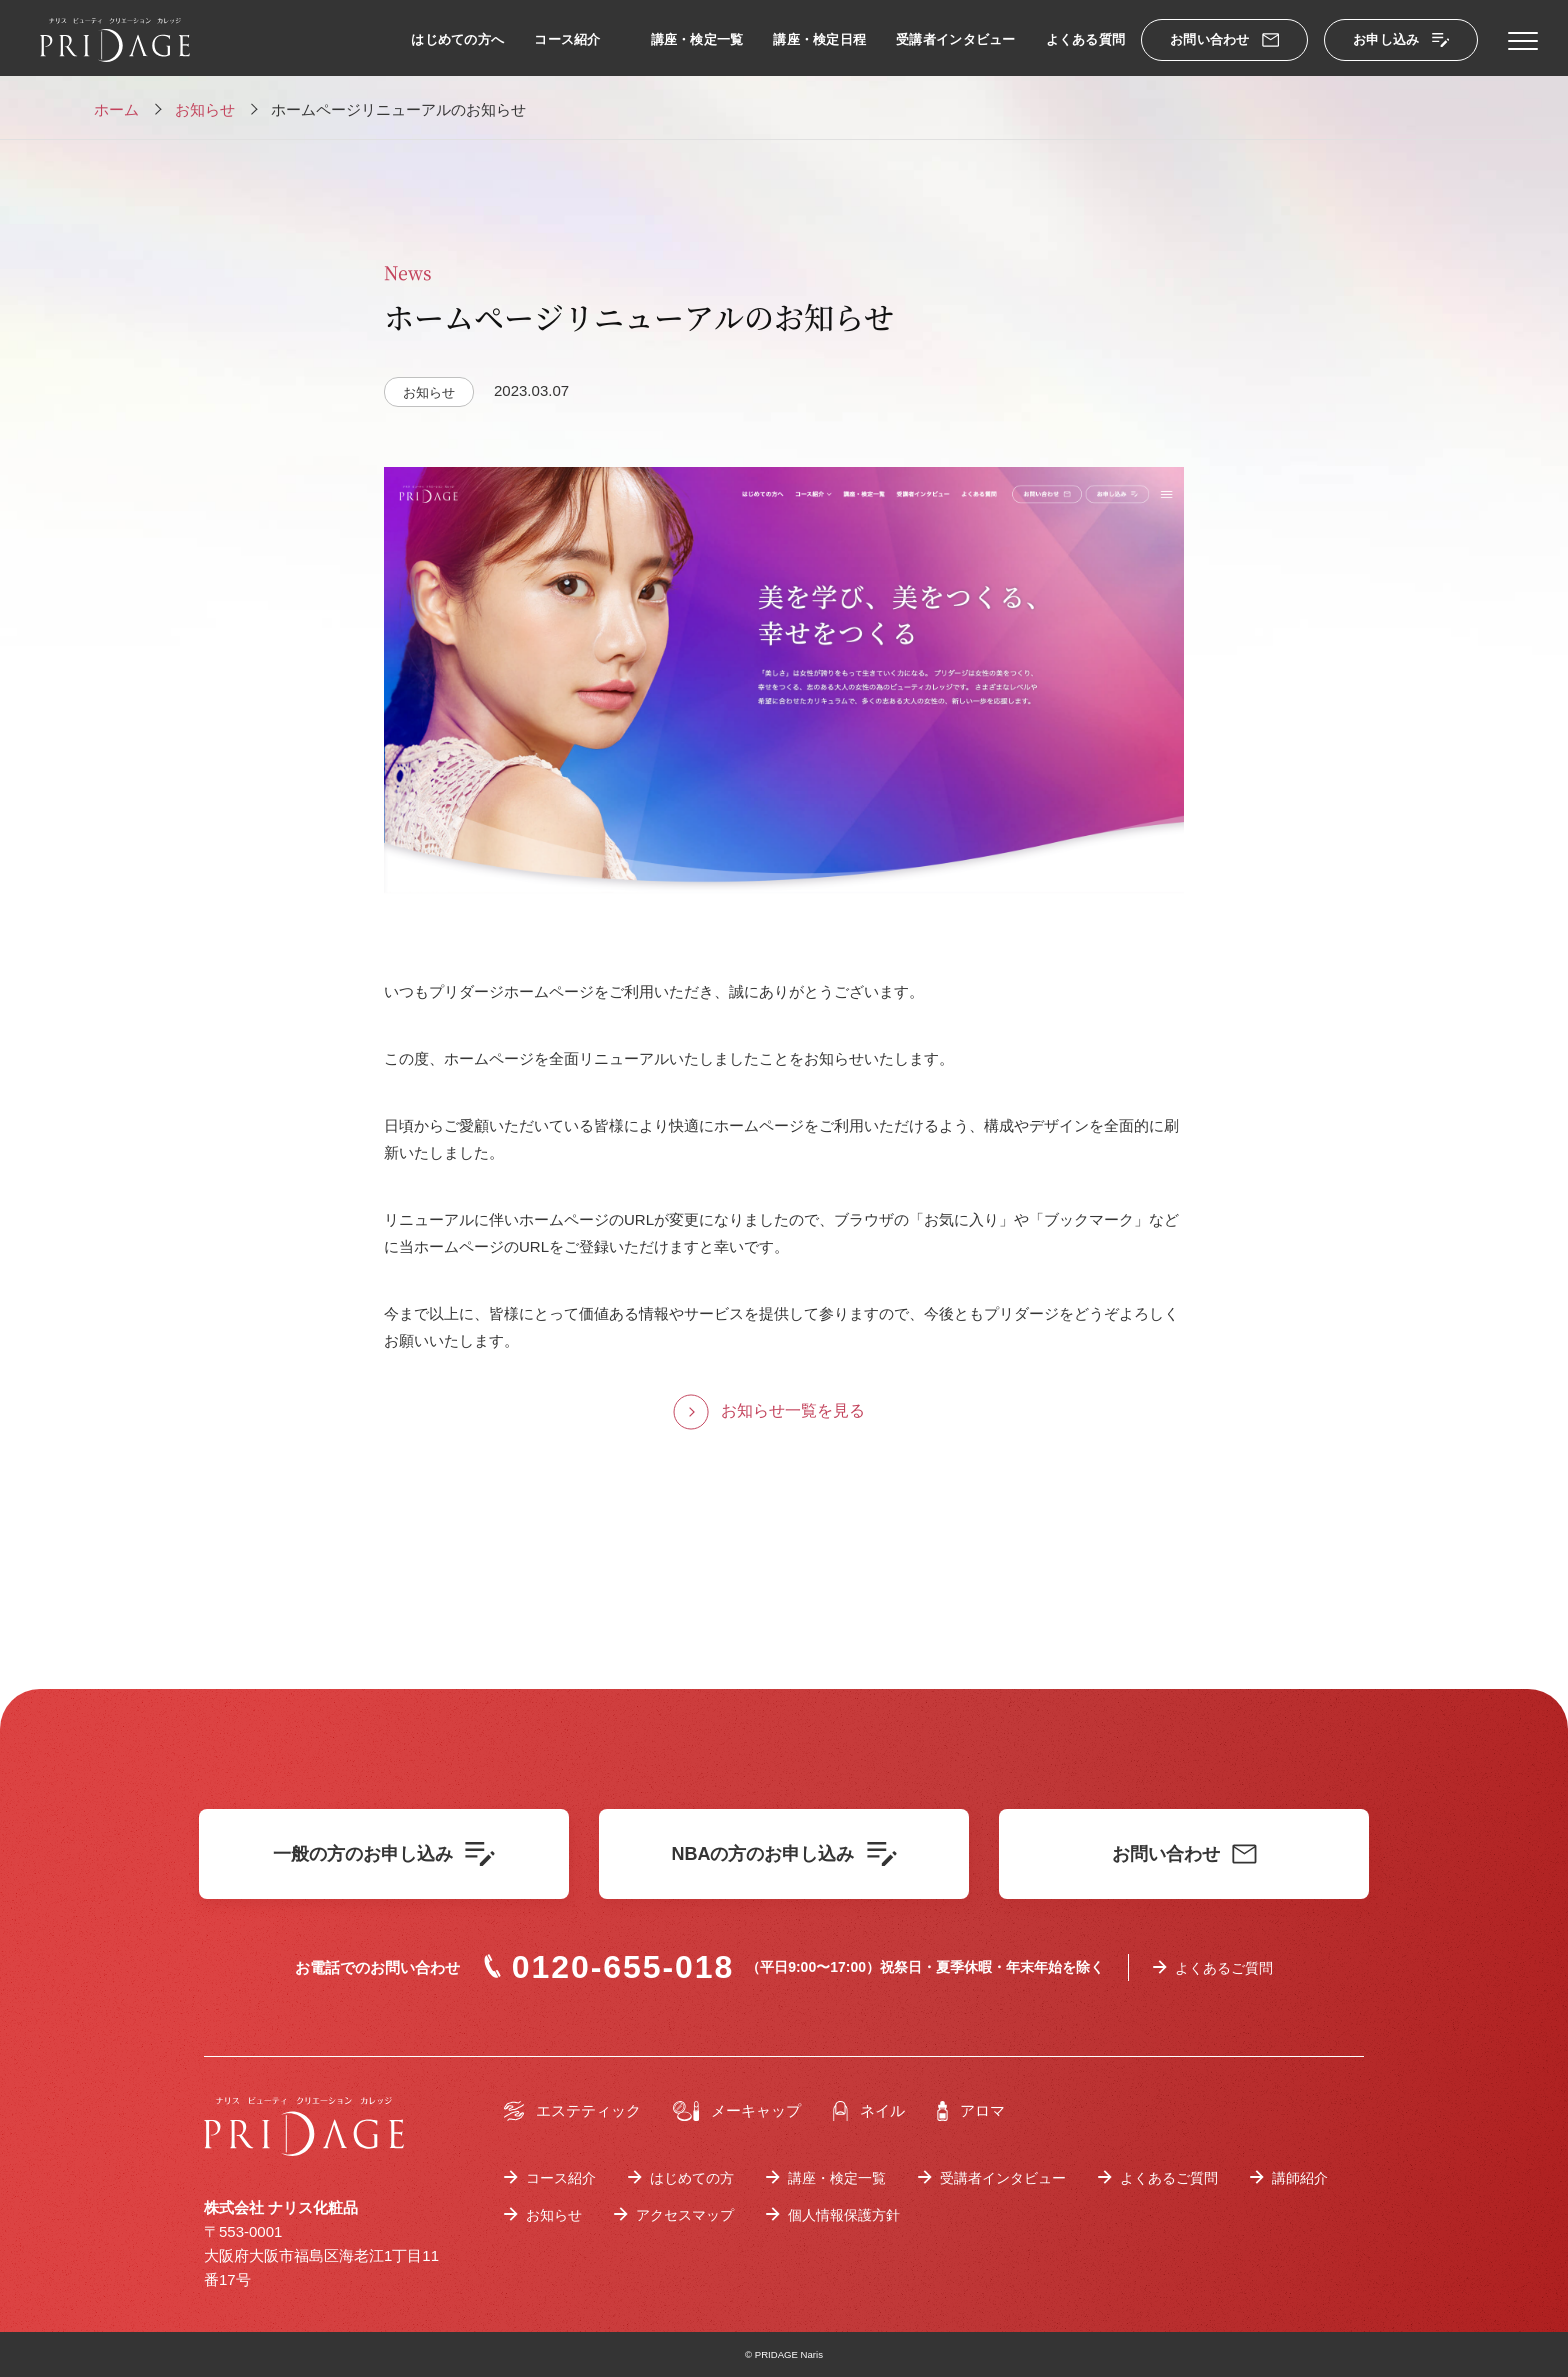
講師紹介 (1300, 2178)
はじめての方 (692, 2178)
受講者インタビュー (955, 39)
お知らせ (554, 2215)
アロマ (971, 2111)
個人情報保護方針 (844, 2215)
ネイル (869, 2111)
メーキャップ (737, 2111)
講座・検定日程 (819, 39)
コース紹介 (567, 39)
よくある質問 (1086, 39)
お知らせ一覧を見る (793, 1410)
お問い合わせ (1224, 39)
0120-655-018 (609, 1967)
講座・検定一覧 (697, 39)
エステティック (572, 2111)
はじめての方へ (457, 39)
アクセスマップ (685, 2215)
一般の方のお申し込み (384, 1854)
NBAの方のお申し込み (784, 1854)
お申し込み (1401, 39)
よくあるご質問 (1224, 1968)
